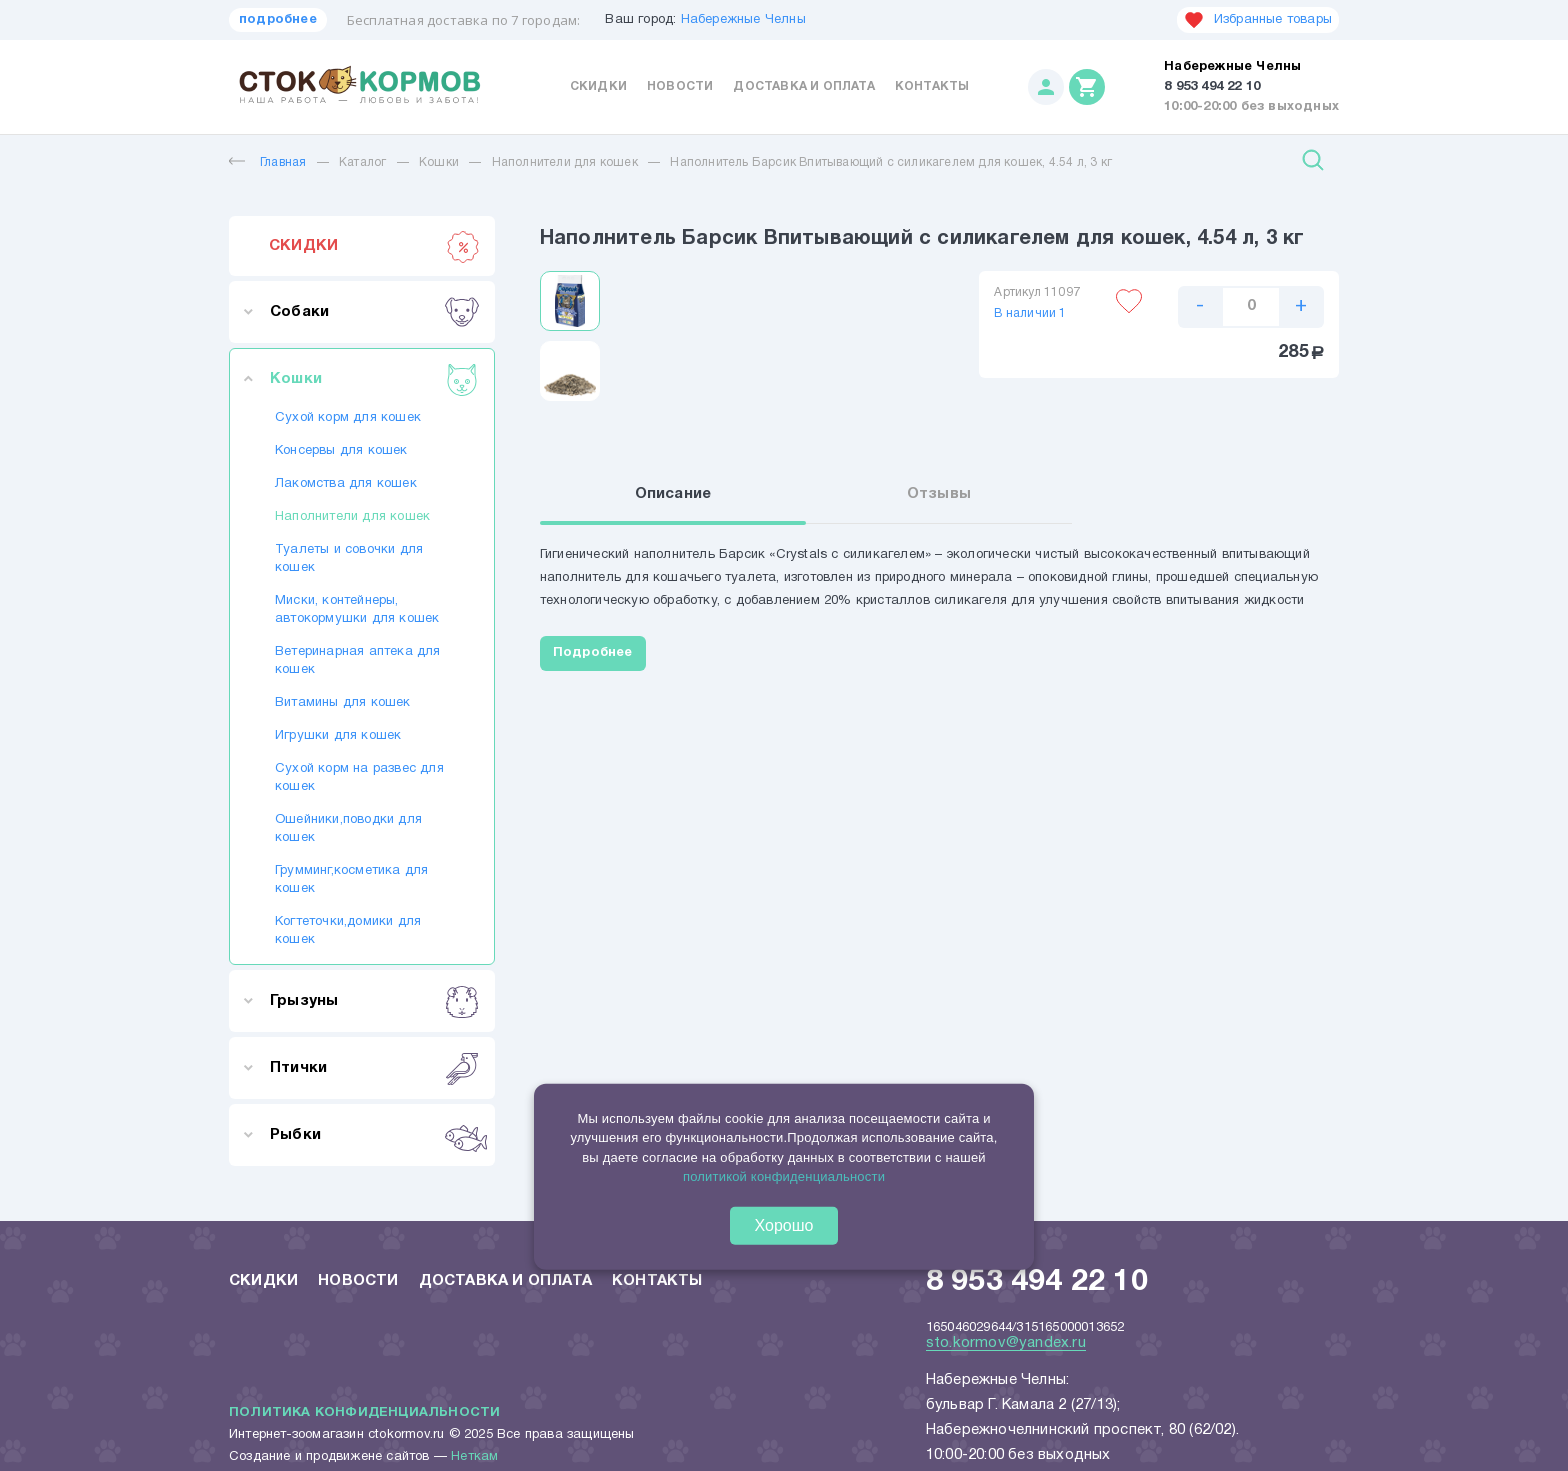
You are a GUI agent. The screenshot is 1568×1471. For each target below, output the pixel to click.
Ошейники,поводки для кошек (348, 829)
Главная (267, 162)
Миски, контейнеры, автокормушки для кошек (357, 610)
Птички (374, 1068)
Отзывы (939, 494)
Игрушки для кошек (338, 736)
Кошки (439, 162)
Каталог (362, 162)
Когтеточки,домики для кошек (348, 931)
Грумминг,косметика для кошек (351, 880)
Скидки (598, 86)
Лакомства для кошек (346, 484)
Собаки (374, 312)
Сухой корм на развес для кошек (359, 778)
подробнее (278, 20)
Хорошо (784, 1225)
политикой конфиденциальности (784, 1176)
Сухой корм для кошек (348, 418)
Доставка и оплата (803, 86)
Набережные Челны (743, 20)
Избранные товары (1258, 20)
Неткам (474, 1457)
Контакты (932, 86)
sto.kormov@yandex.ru (1006, 1343)
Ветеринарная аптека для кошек (358, 661)
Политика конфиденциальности (364, 1413)
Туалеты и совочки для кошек (349, 559)
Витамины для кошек (343, 703)
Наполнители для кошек (565, 162)
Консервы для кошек (341, 451)
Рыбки (374, 1135)
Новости (680, 86)
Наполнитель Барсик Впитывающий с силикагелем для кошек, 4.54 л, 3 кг (891, 162)
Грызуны (374, 1001)
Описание (673, 494)
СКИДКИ (374, 246)
